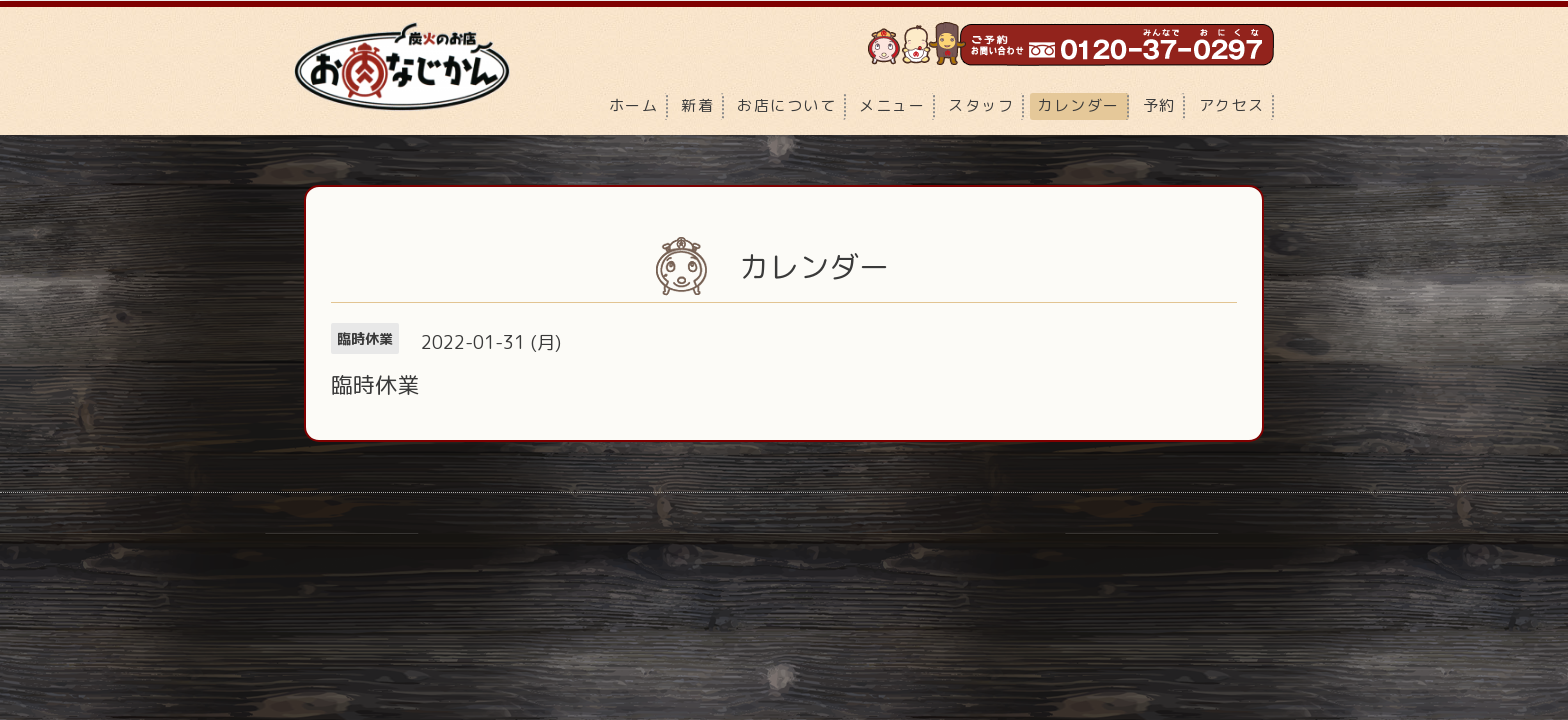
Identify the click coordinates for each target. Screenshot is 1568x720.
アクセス (1232, 105)
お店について (786, 105)
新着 (697, 105)
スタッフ (981, 105)
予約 (1159, 105)
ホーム (634, 105)
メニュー (892, 105)
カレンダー (1078, 105)
